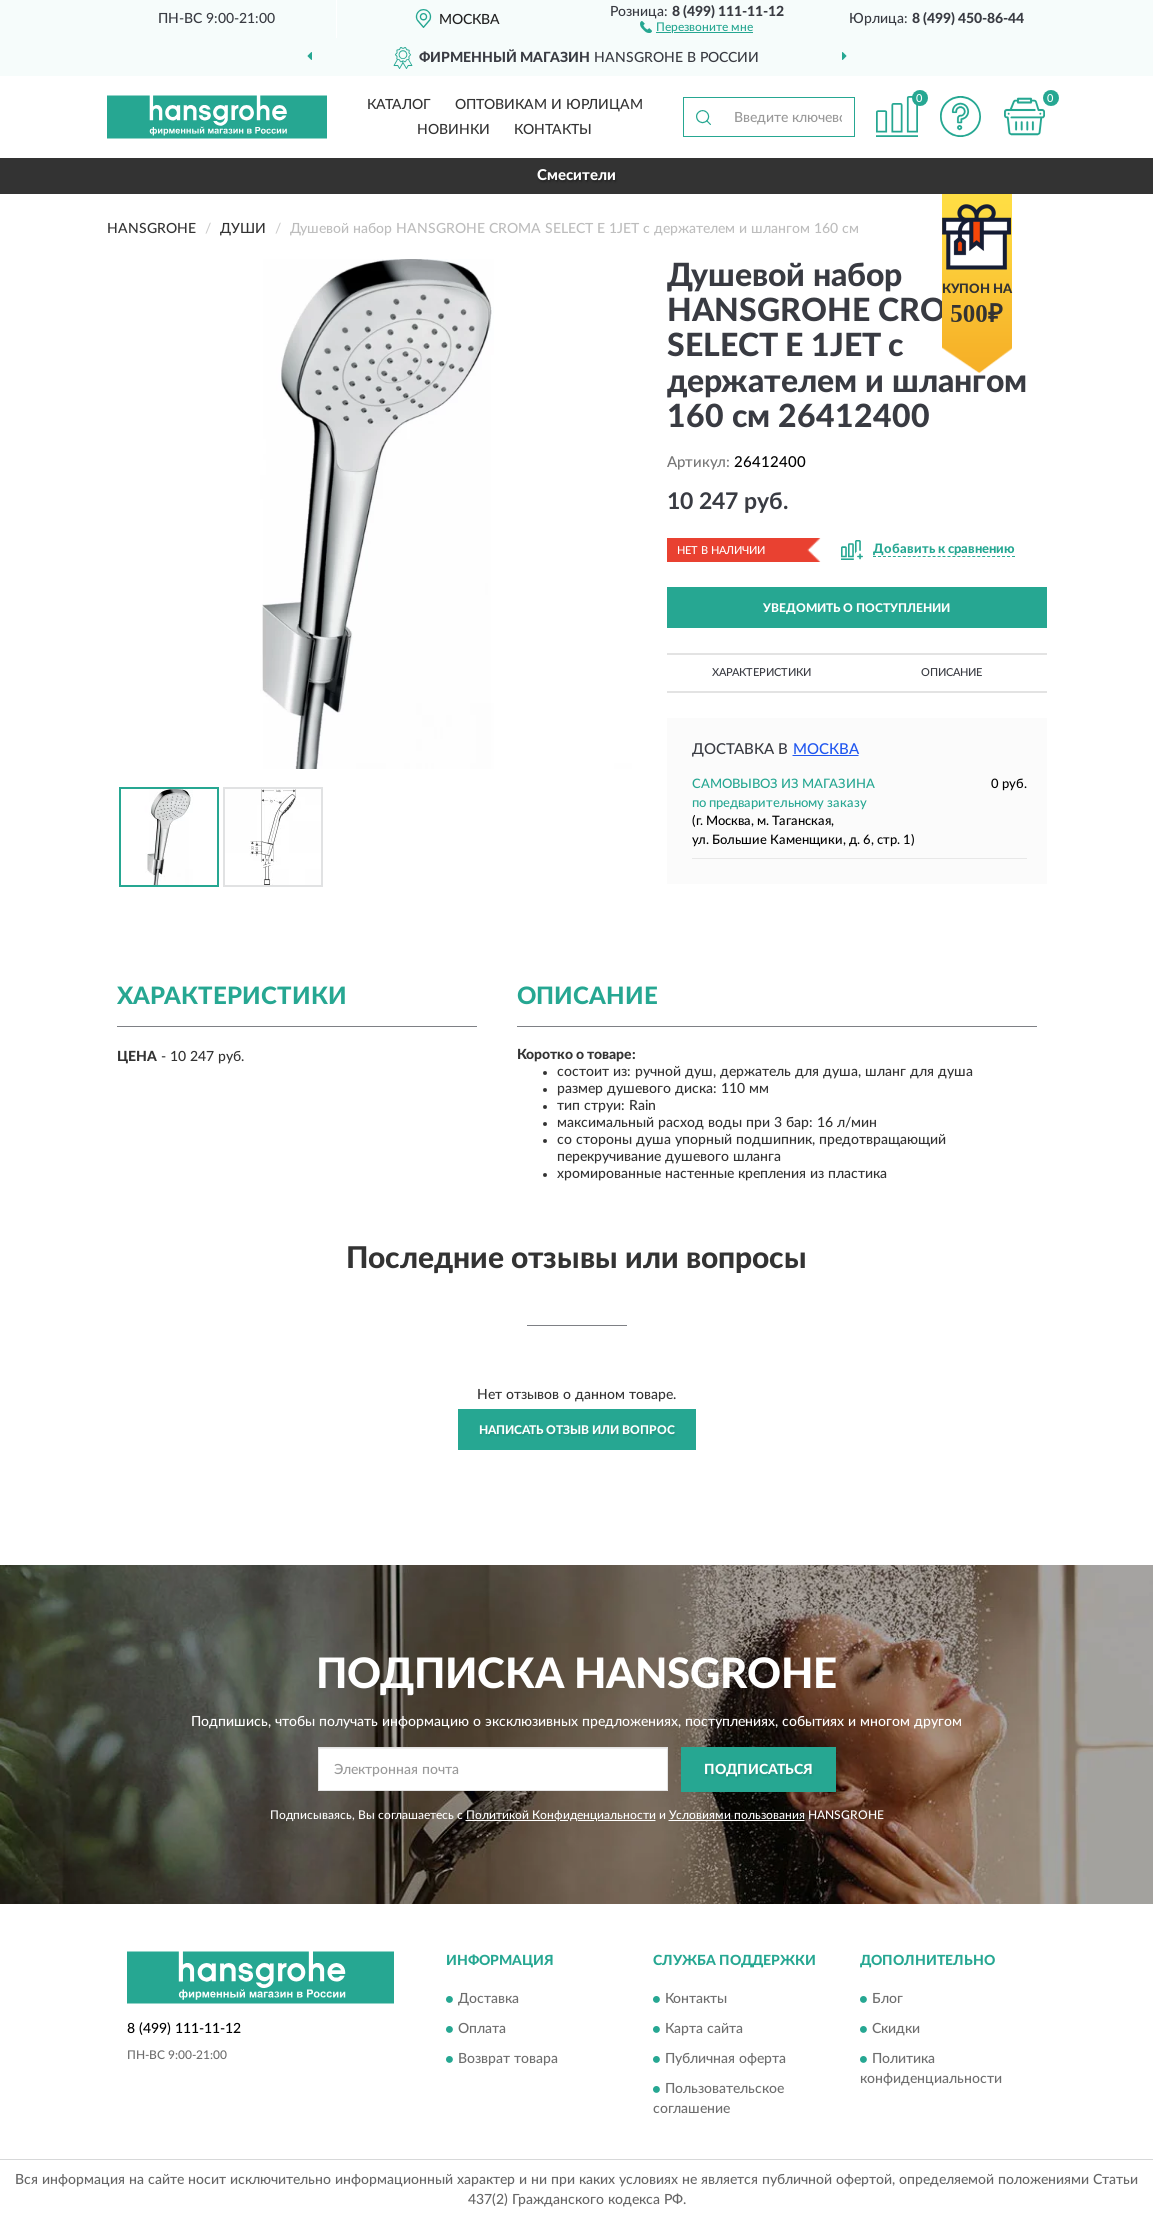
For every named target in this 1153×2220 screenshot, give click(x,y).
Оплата (482, 2030)
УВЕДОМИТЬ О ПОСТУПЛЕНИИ (856, 608)
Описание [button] (951, 672)
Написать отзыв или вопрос (577, 1430)
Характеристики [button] (761, 672)
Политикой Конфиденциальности (561, 1815)
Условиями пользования (737, 1815)
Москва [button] (826, 749)
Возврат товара (508, 2060)
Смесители (576, 175)
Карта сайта (704, 2030)
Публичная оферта (725, 2060)
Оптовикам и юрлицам (549, 105)
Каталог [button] (399, 105)
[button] (696, 26)
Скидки (896, 2030)
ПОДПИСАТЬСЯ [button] (758, 1770)
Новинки (453, 130)
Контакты (553, 130)
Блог (887, 2000)
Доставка (488, 2000)
